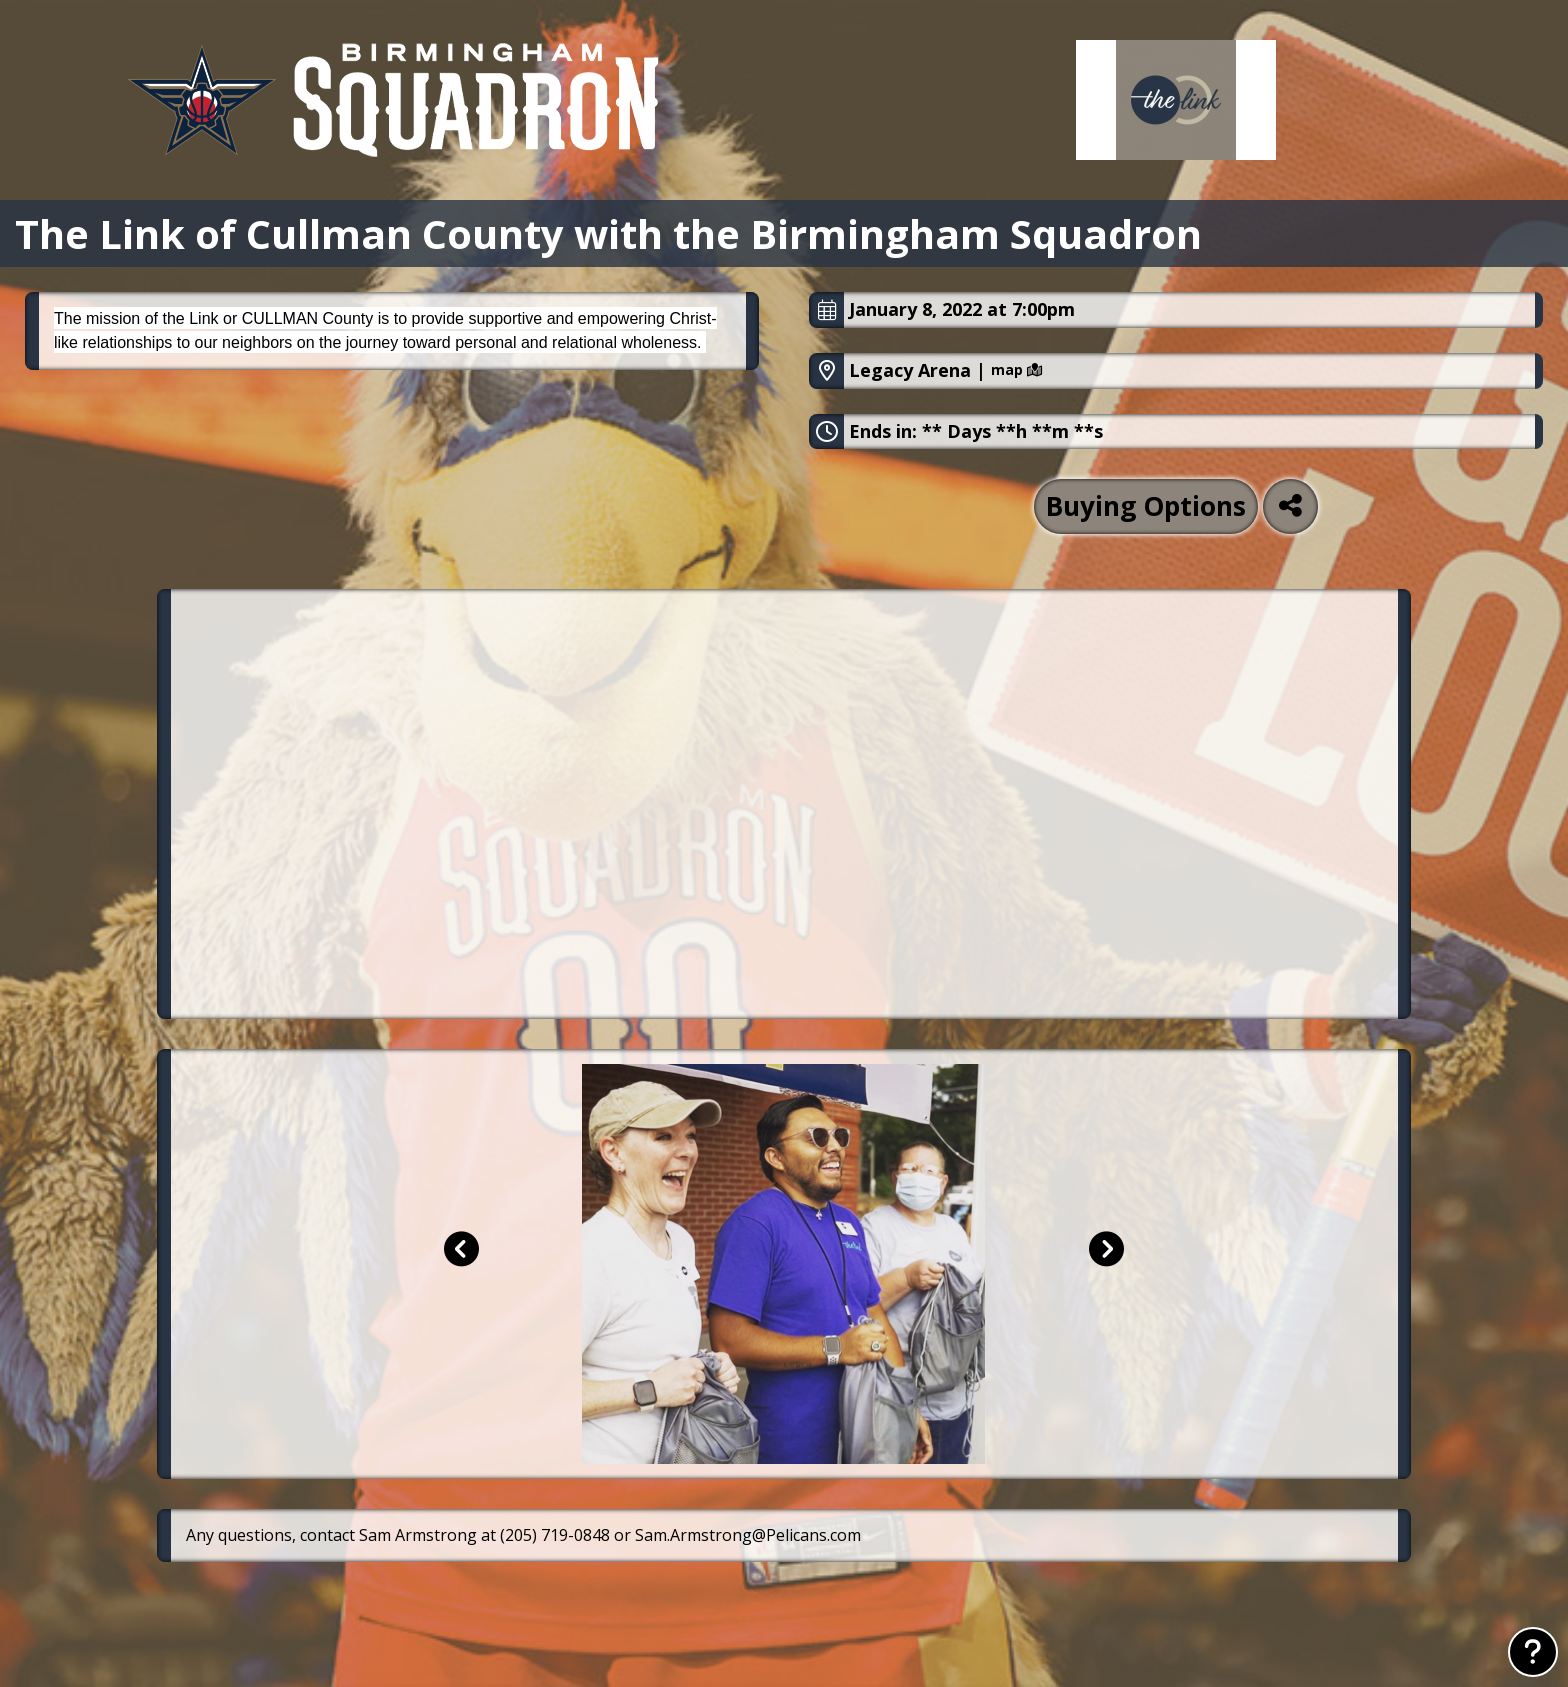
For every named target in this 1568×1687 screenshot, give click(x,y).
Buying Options (1146, 506)
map (1016, 370)
